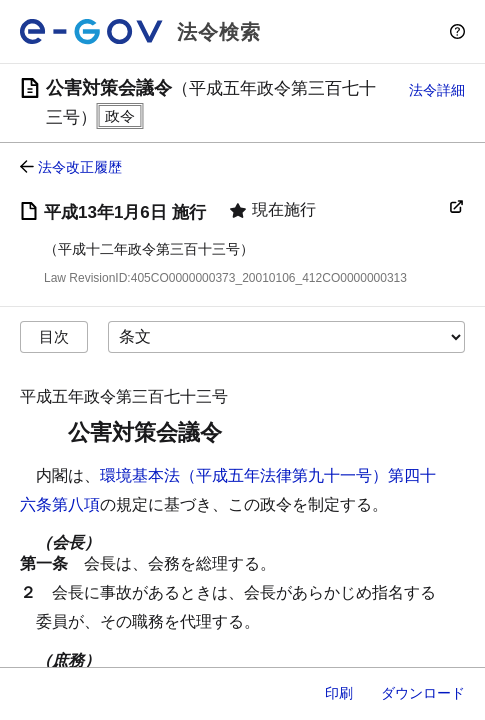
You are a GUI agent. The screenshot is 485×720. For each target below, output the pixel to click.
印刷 (339, 693)
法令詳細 (437, 90)
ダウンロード (423, 693)
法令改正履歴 (80, 167)
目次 (54, 336)
